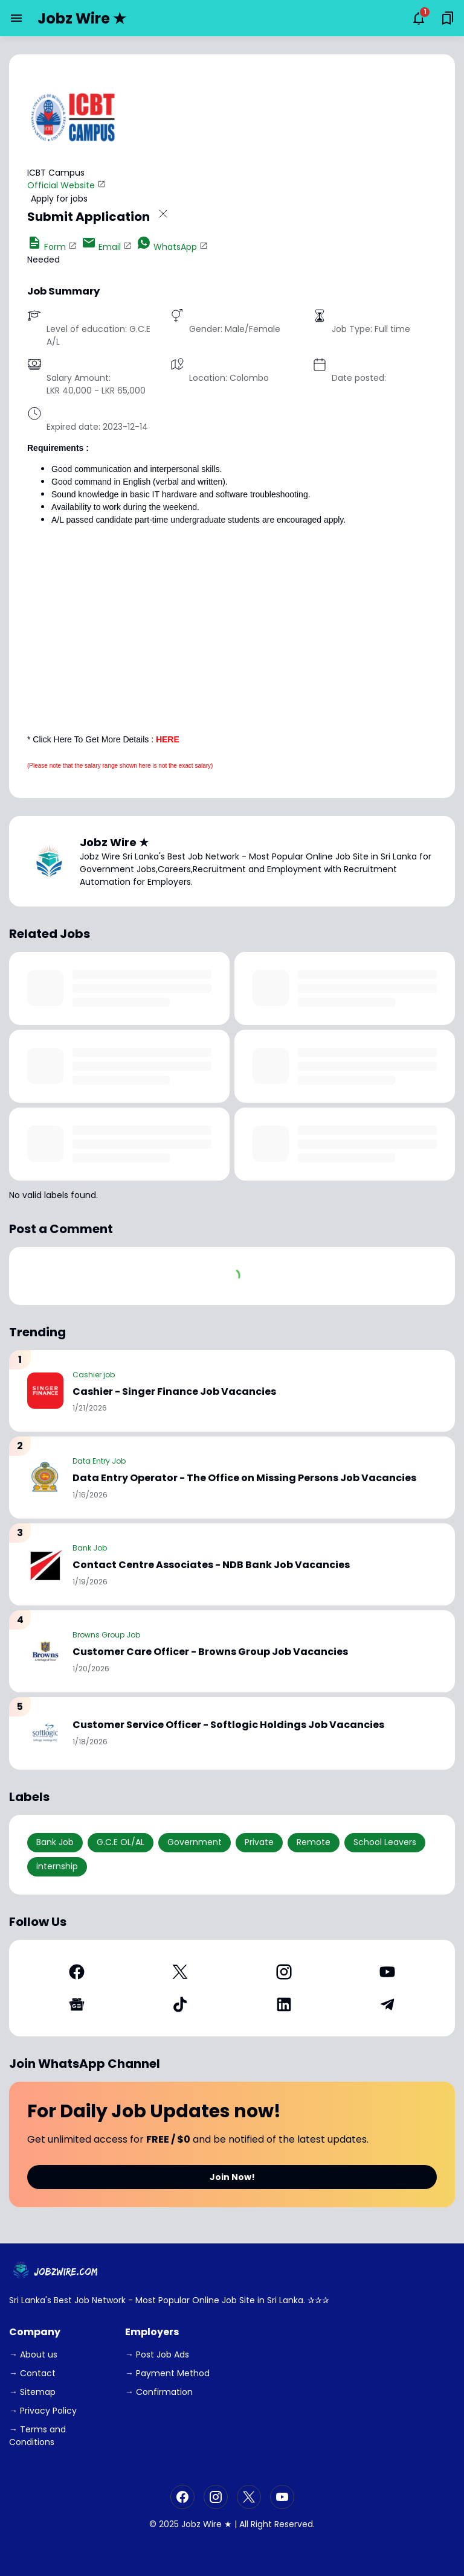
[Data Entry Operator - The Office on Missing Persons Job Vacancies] (45, 1477)
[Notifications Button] (419, 18)
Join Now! (232, 2177)
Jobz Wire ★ (81, 18)
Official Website (61, 185)
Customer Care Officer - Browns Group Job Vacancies (210, 1652)
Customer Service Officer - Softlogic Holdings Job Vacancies (228, 1725)
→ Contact (32, 2373)
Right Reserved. (283, 2524)
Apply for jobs (59, 199)
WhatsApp (167, 247)
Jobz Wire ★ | (209, 2524)
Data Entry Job (99, 1461)
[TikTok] (180, 2004)
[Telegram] (387, 2004)
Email (101, 247)
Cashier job (93, 1374)
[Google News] (76, 2004)
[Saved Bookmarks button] (448, 18)
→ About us (33, 2354)
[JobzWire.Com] (57, 2271)
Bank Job (89, 1548)
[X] (180, 1972)
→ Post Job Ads (157, 2354)
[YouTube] (387, 1972)
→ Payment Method (167, 2373)
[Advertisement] (232, 619)
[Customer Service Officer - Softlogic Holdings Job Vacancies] (45, 1733)
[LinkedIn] (284, 2004)
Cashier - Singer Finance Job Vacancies (174, 1392)
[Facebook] (76, 1972)
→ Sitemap (32, 2392)
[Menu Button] (16, 18)
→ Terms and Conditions (37, 2435)
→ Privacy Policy (43, 2411)
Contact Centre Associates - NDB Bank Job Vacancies (211, 1565)
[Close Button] (163, 216)
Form (46, 247)
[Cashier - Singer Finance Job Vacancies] (45, 1390)
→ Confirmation (159, 2392)
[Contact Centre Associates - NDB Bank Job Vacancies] (45, 1564)
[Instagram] (284, 1972)
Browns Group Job (106, 1635)
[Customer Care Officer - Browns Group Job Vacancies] (45, 1651)
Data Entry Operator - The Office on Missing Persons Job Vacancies (244, 1478)
